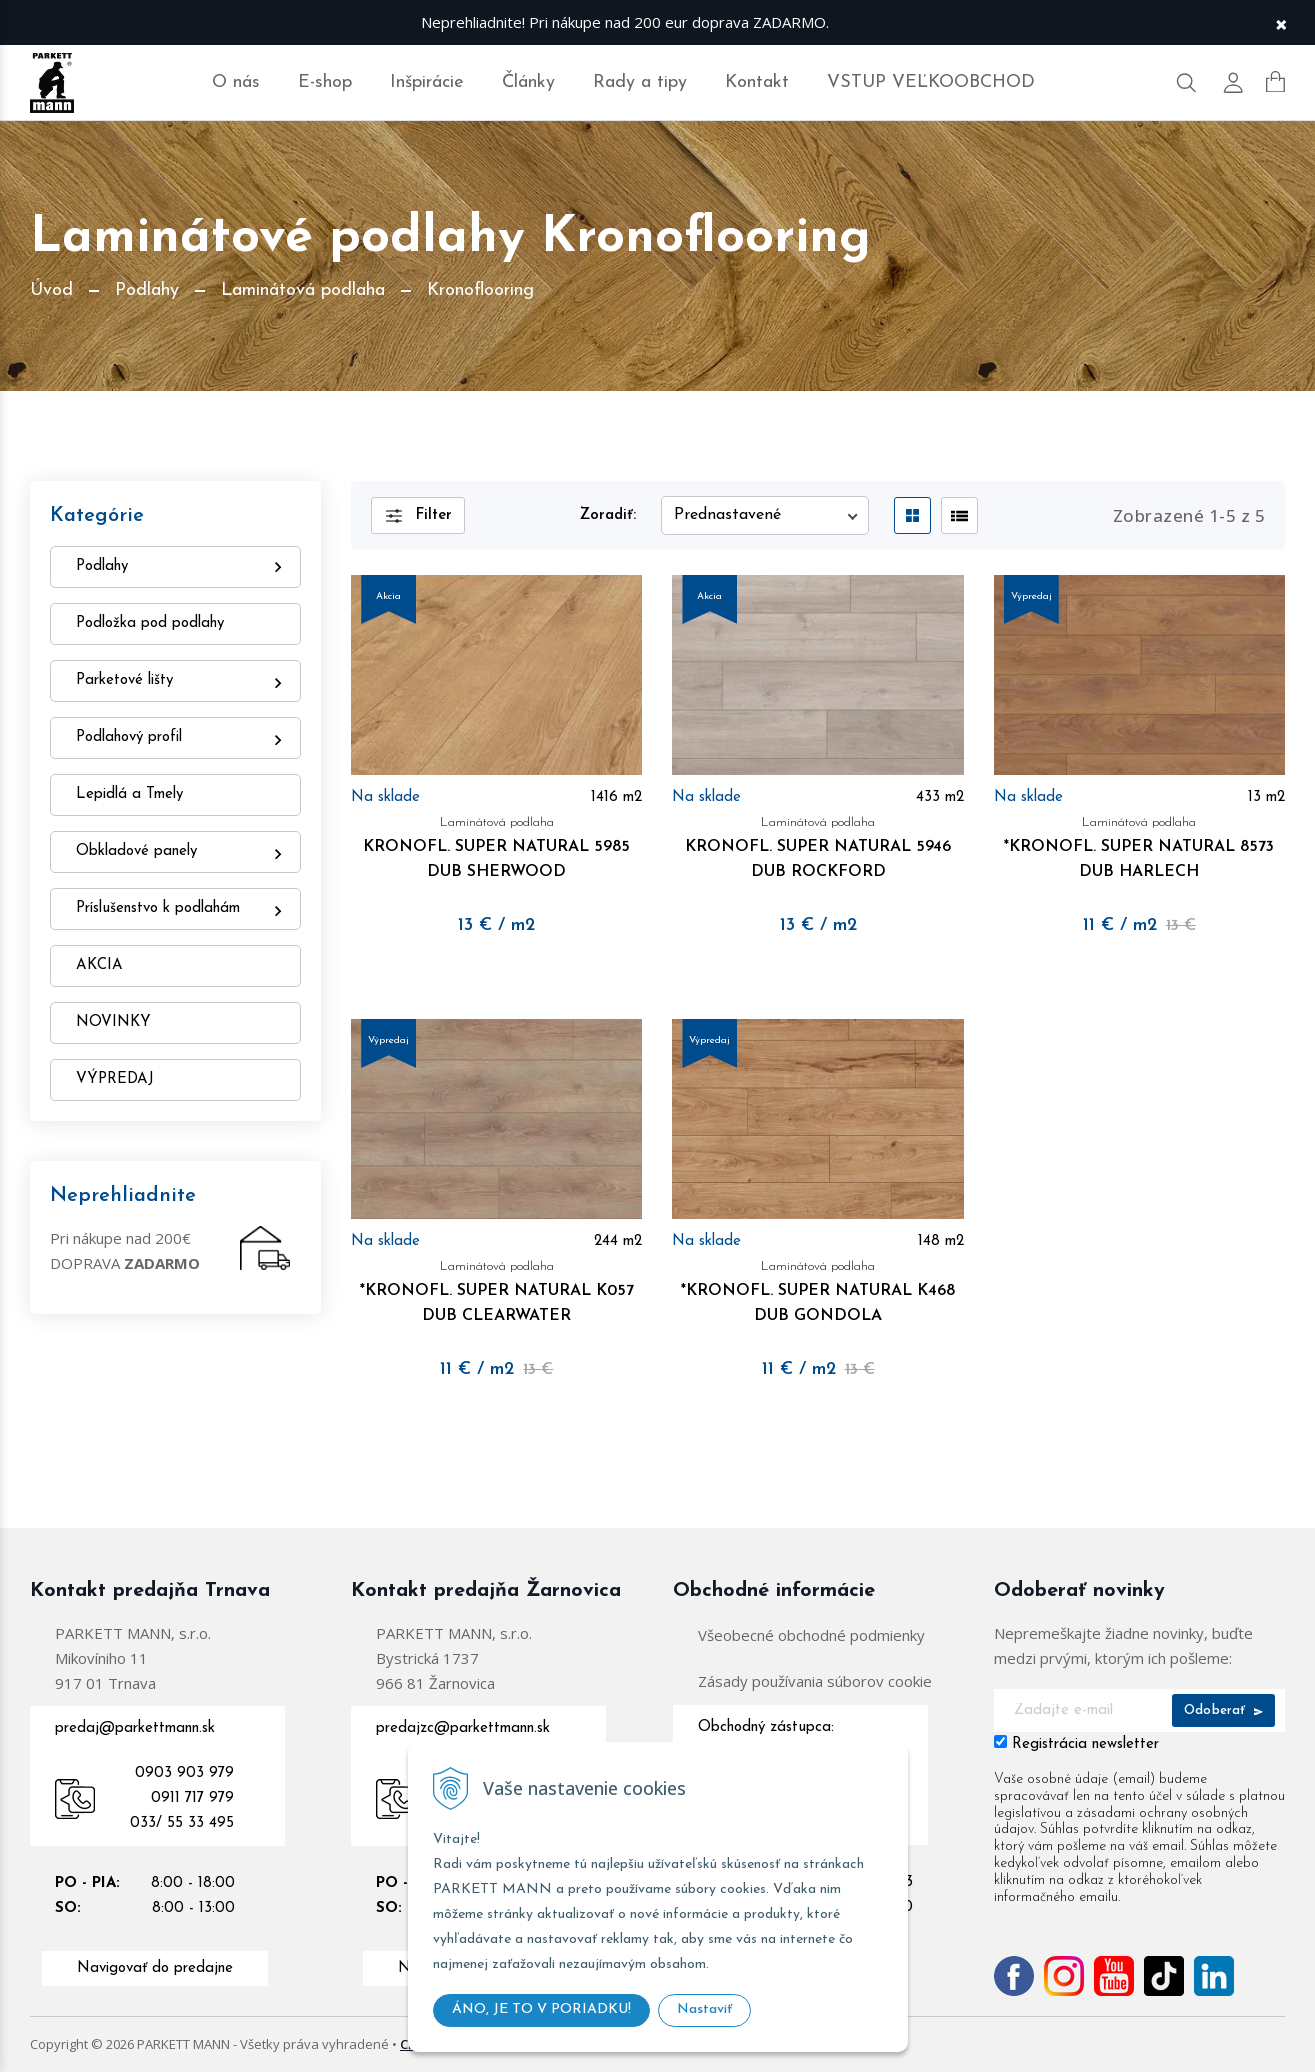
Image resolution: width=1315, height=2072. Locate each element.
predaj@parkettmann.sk (135, 1728)
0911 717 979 (192, 1798)
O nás (236, 82)
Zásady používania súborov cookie (815, 1681)
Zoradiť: (608, 515)
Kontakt (757, 82)
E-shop (325, 82)
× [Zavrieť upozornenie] (1281, 22)
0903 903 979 (184, 1773)
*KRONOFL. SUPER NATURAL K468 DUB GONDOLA (817, 1289)
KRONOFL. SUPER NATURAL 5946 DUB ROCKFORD (817, 845)
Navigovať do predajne (155, 1968)
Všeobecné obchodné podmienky (811, 1635)
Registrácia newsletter (1085, 1744)
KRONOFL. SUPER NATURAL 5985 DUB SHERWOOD (496, 845)
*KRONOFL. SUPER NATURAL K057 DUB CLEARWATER (496, 1289)
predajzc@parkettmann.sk (463, 1728)
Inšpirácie (427, 82)
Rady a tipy (640, 82)
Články (528, 82)
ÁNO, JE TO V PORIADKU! (541, 2009)
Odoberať (1223, 1710)
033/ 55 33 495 (182, 1823)
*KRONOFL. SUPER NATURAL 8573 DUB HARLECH (1139, 845)
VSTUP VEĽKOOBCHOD (931, 82)
